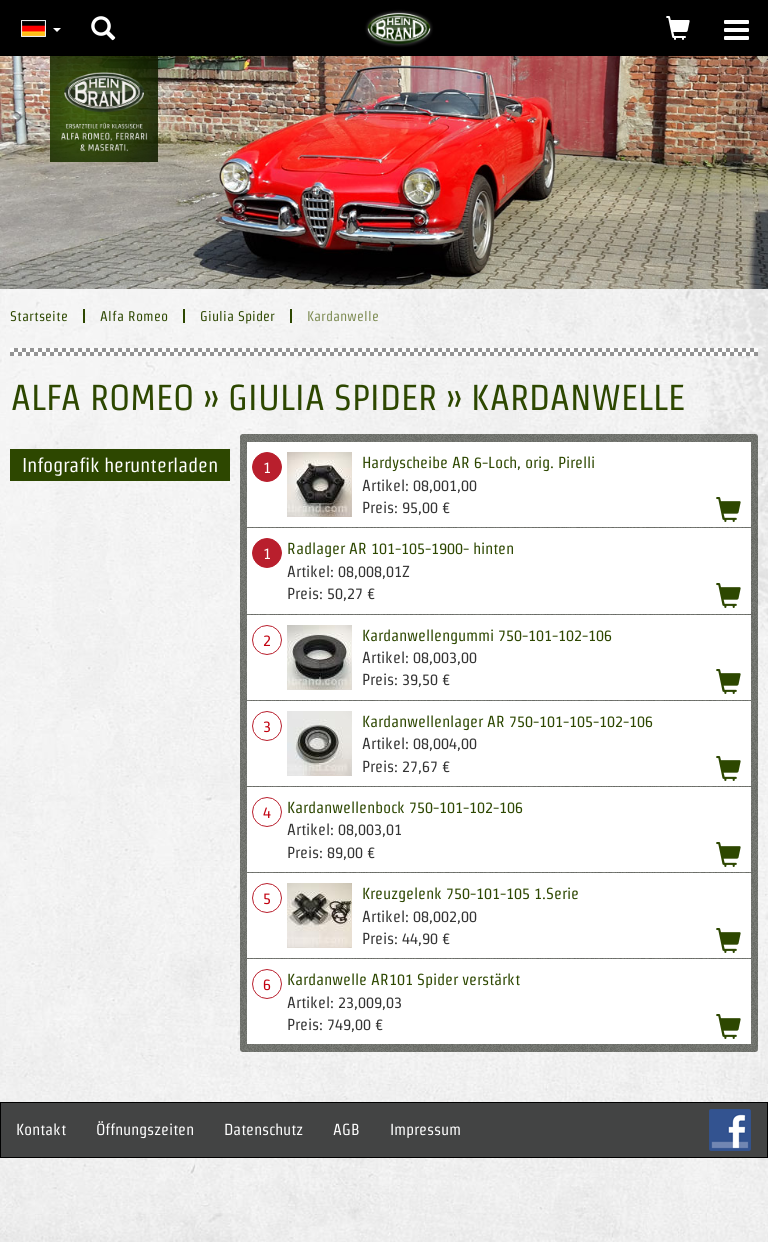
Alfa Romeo (134, 316)
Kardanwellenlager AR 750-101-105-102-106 (507, 721)
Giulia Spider (237, 316)
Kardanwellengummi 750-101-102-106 (487, 635)
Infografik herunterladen (120, 465)
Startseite (39, 316)
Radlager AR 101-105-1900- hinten (400, 548)
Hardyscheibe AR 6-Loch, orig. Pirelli (478, 462)
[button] (103, 13)
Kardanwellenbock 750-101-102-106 (405, 807)
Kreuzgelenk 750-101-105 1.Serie (470, 893)
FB (730, 1130)
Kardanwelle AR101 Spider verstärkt (403, 979)
